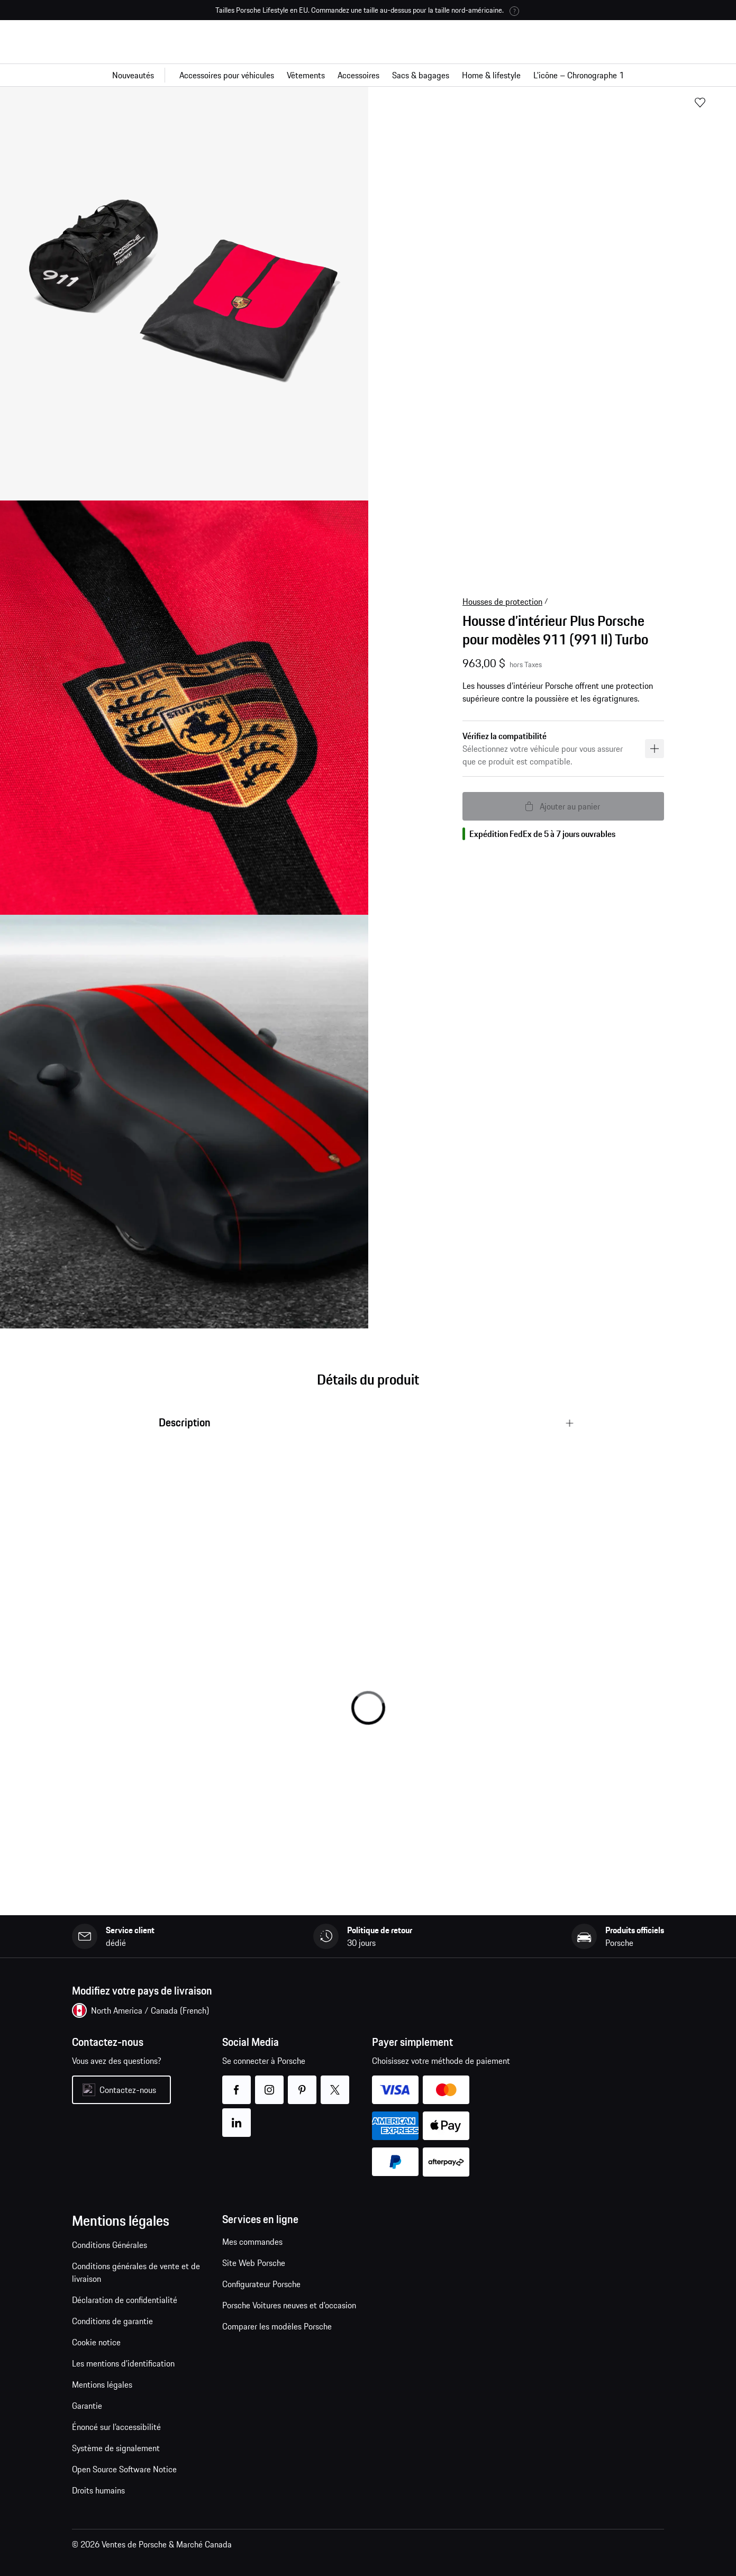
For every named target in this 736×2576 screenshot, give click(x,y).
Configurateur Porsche (261, 2284)
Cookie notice (96, 2342)
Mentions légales (102, 2384)
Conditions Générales (109, 2244)
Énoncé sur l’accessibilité (116, 2426)
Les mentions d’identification (123, 2363)
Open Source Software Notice (124, 2469)
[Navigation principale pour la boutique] (368, 75)
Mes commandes (252, 2241)
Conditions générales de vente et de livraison (136, 2272)
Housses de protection (502, 601)
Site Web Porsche (253, 2262)
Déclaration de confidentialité (124, 2299)
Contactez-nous (127, 2089)
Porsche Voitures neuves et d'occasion (289, 2305)
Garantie (87, 2405)
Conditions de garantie (112, 2321)
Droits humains (99, 2490)
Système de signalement (116, 2448)
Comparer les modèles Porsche (277, 2326)
